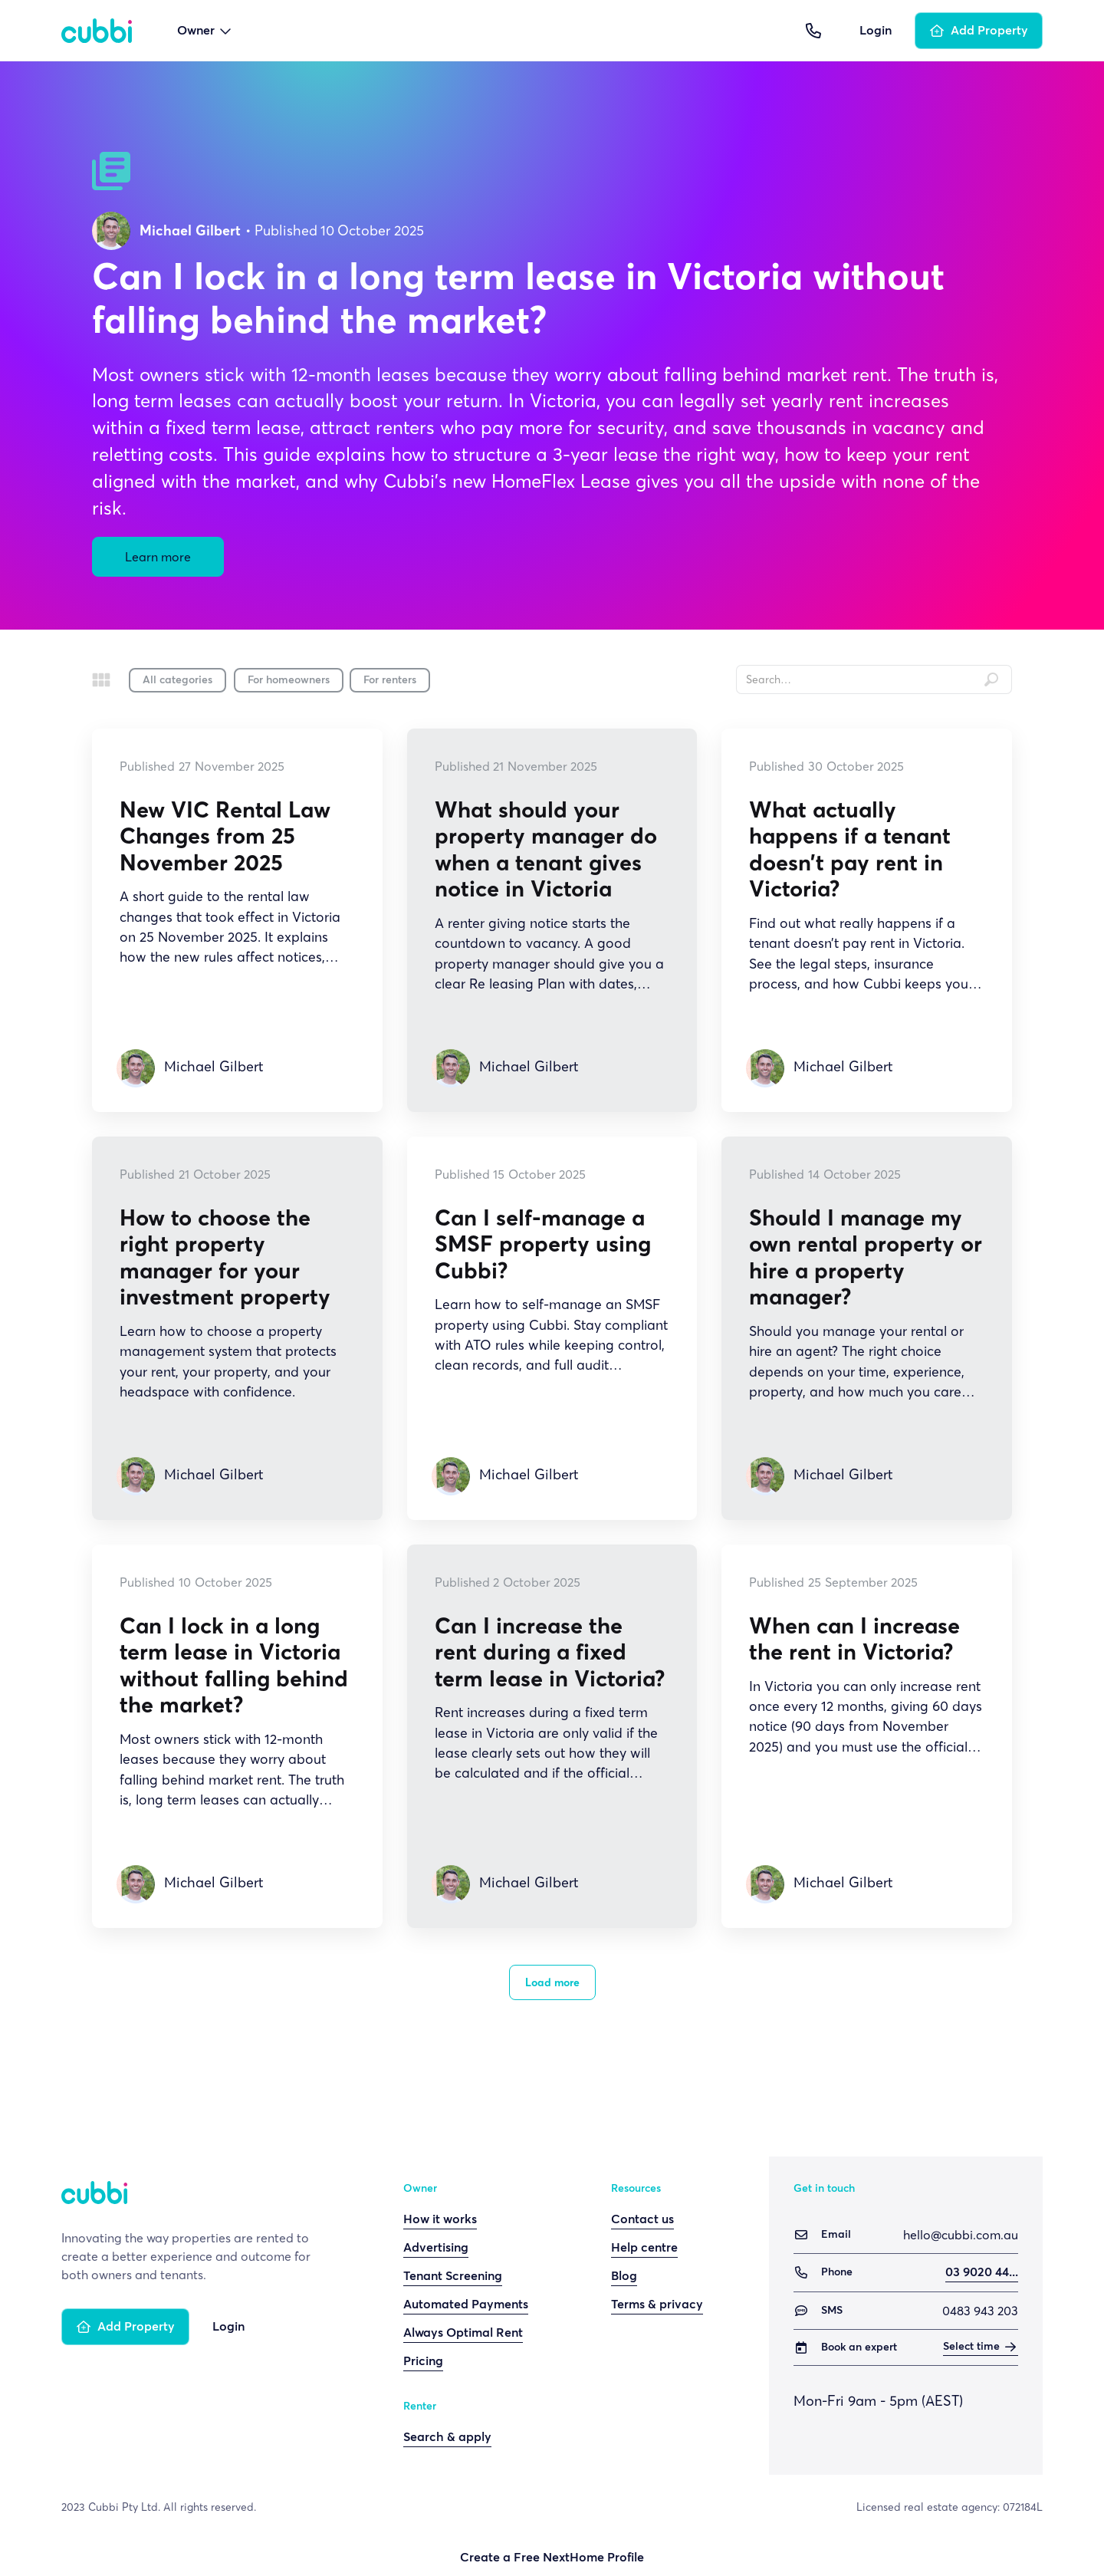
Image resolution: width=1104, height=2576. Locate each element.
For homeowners (289, 680)
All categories (177, 680)
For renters (389, 680)
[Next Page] (552, 1982)
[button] (205, 30)
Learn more (158, 556)
